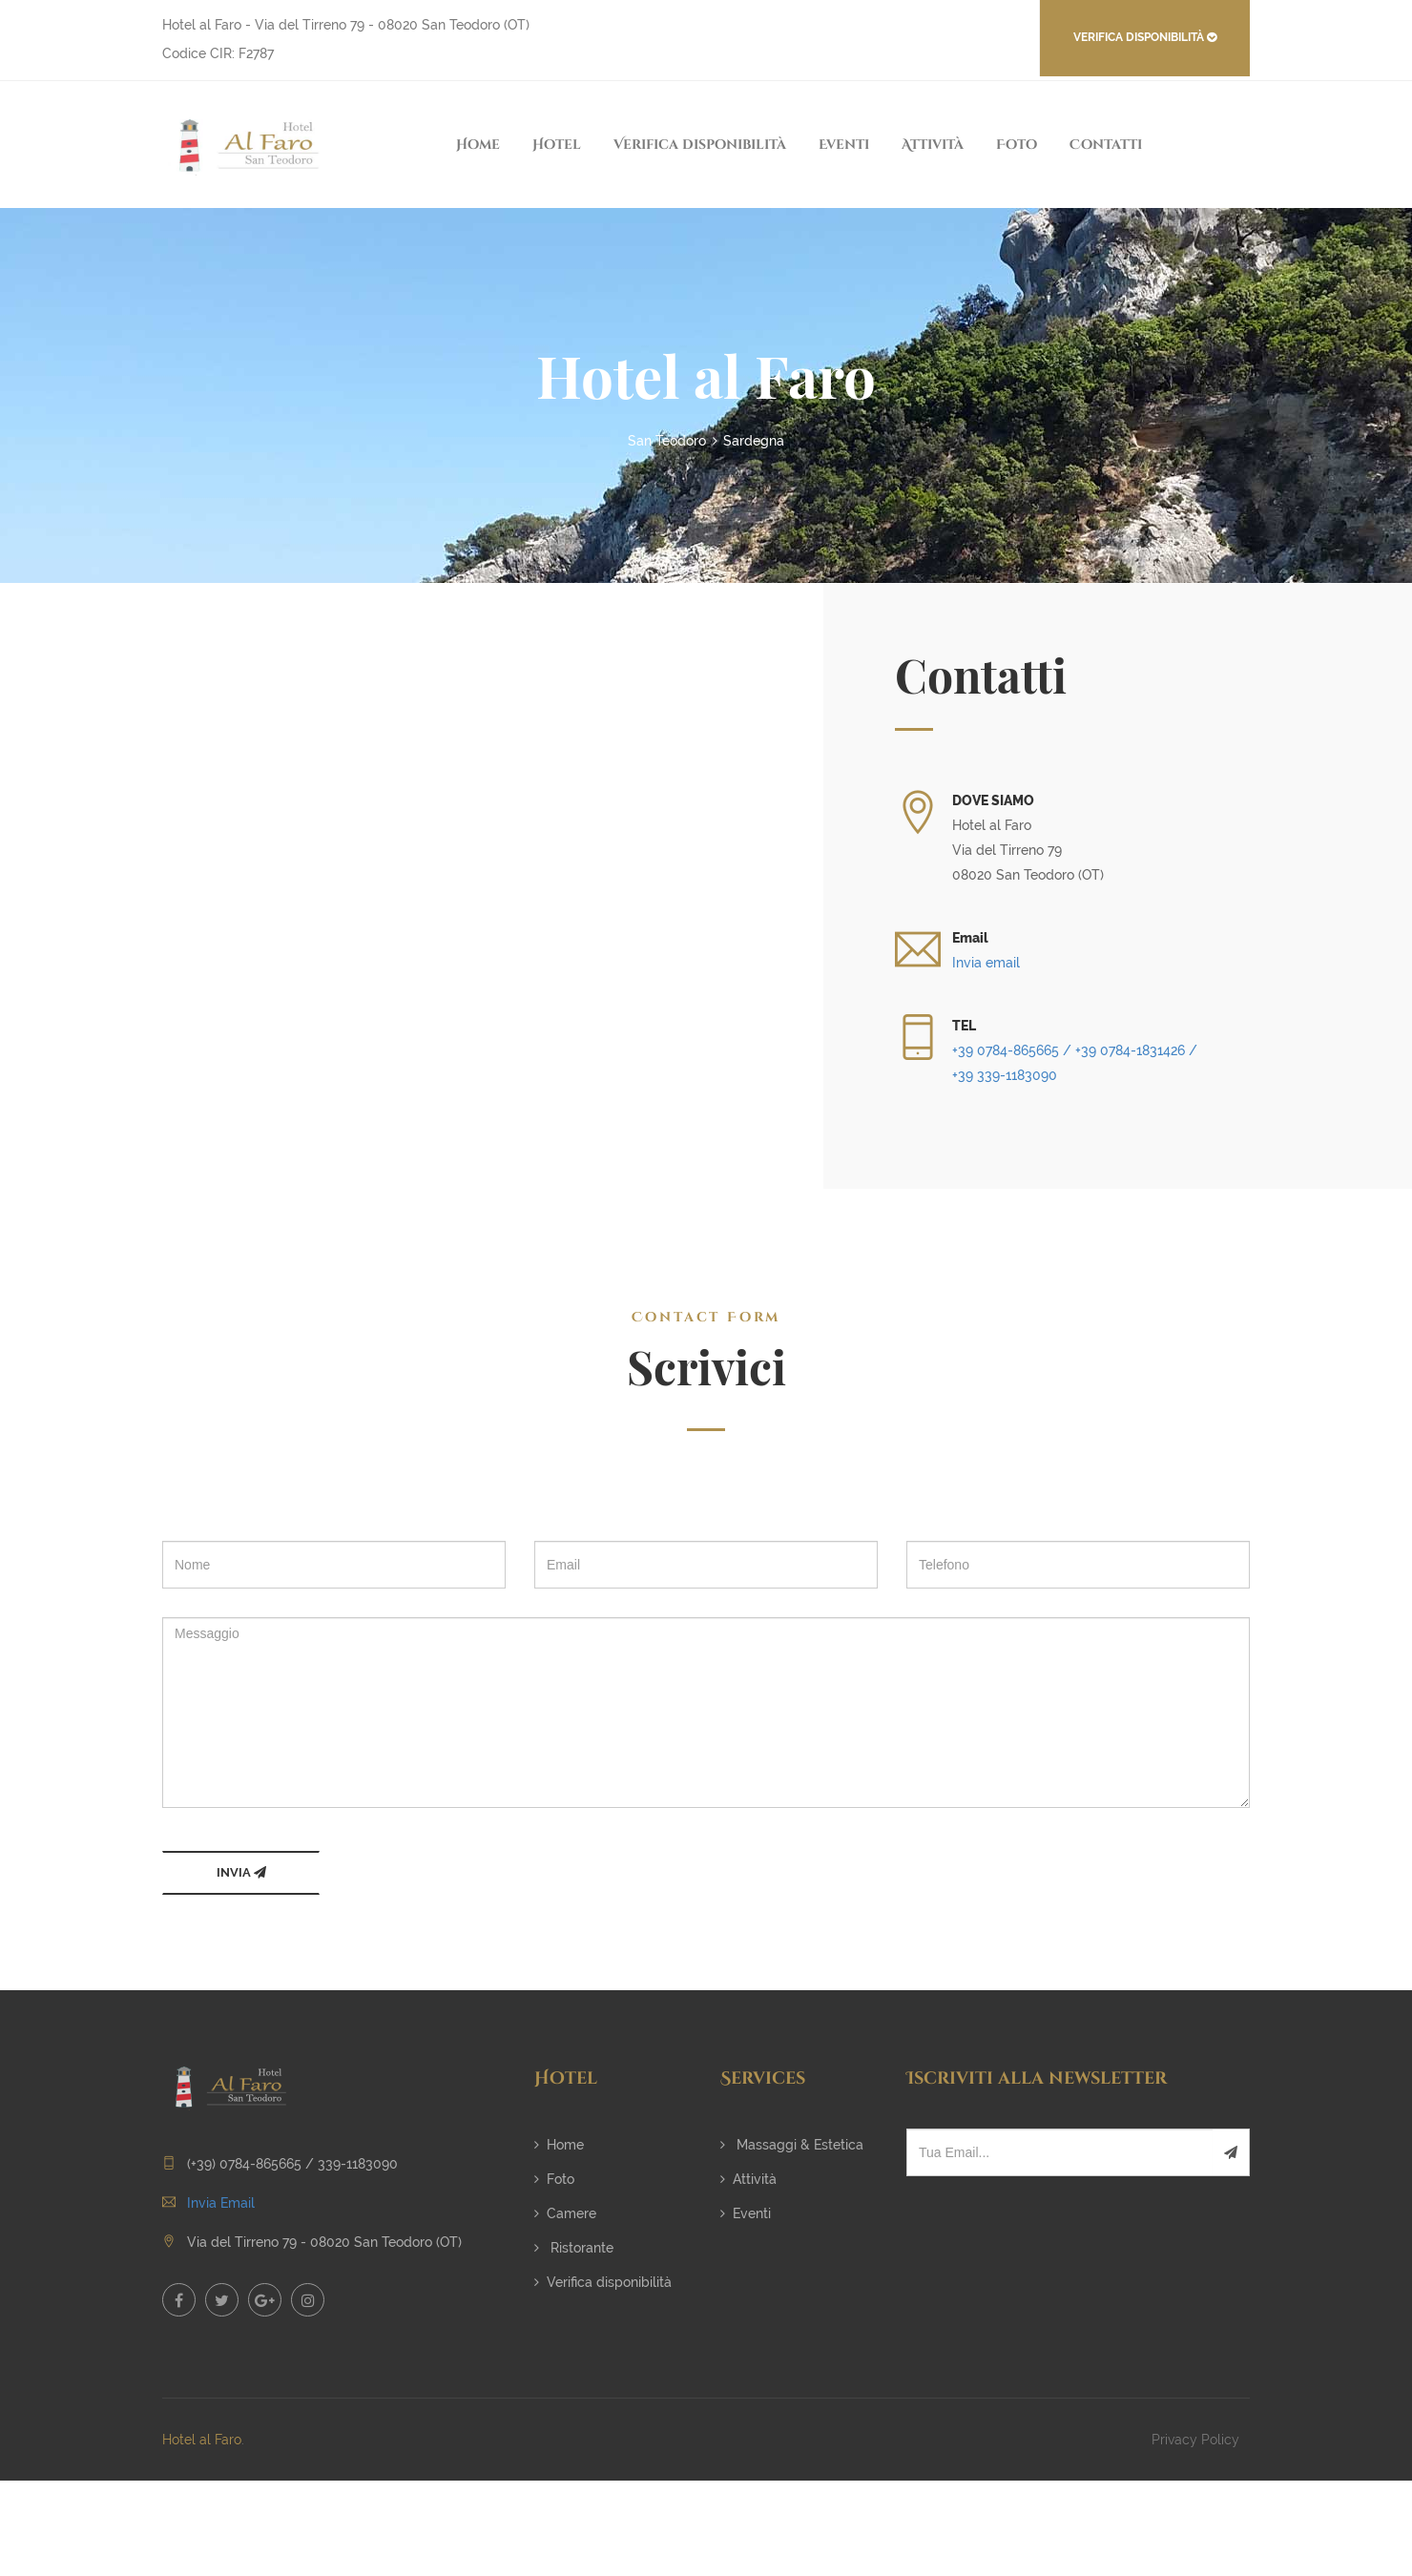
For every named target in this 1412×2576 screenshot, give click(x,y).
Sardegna (753, 440)
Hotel (556, 144)
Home (478, 144)
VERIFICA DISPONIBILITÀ (1144, 37)
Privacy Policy (1195, 2439)
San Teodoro (667, 440)
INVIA (241, 1872)
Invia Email (221, 2203)
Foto (1016, 144)
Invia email (986, 962)
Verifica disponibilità (699, 144)
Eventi (844, 144)
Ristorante (573, 2247)
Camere (565, 2213)
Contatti (1105, 144)
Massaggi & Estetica (791, 2144)
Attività (933, 144)
